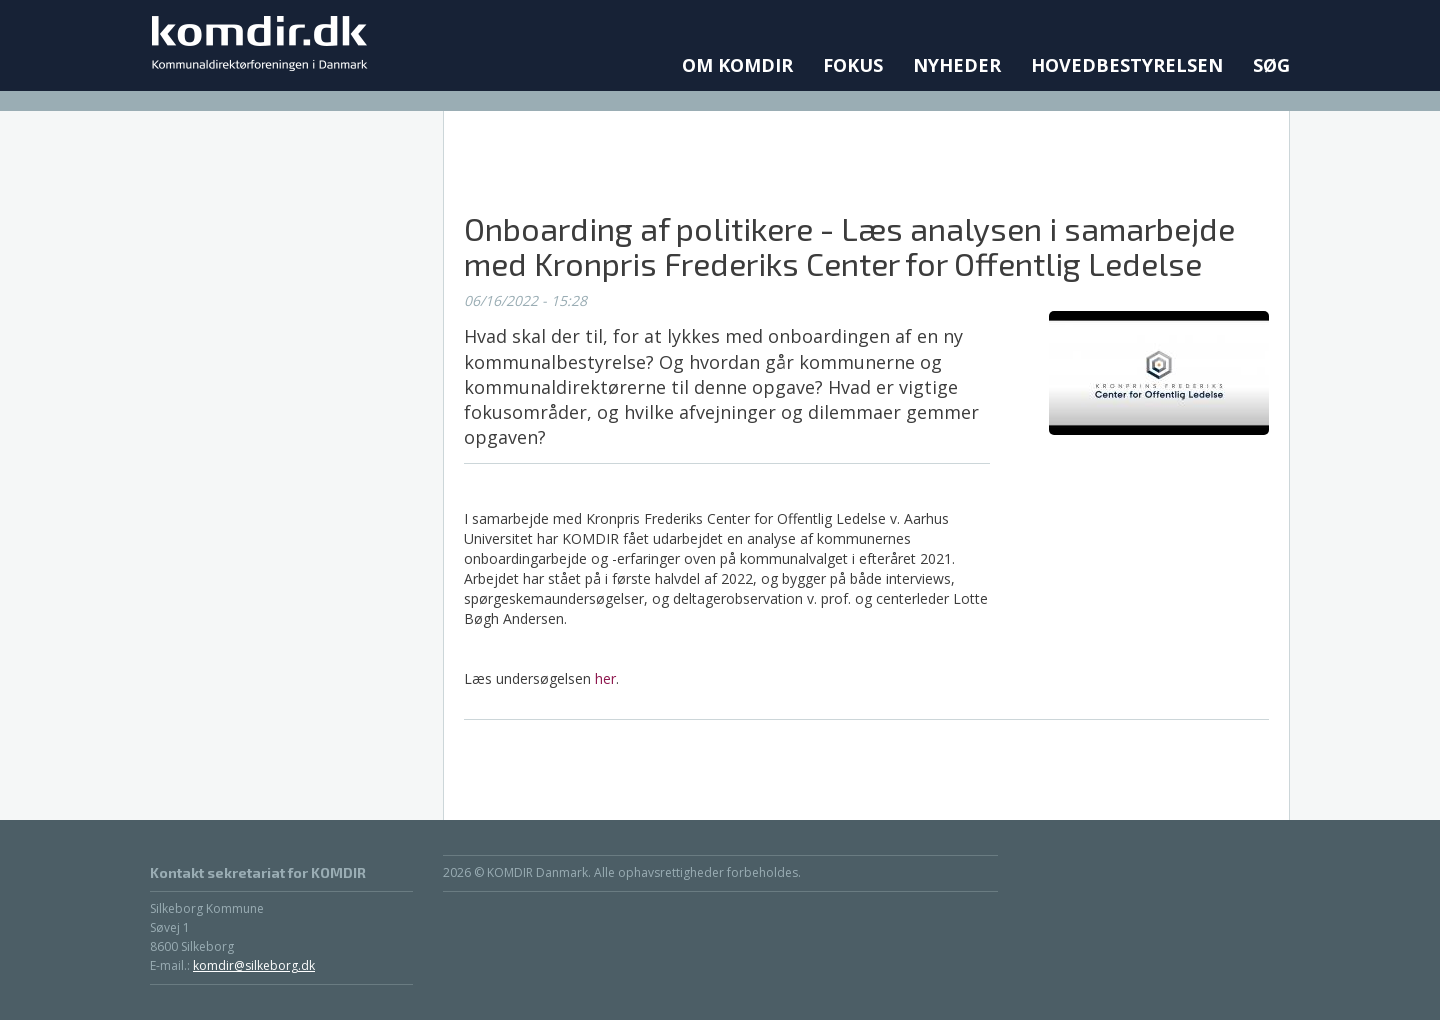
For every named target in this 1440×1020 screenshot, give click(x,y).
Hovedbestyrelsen (1127, 65)
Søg (1271, 65)
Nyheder (957, 65)
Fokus (853, 65)
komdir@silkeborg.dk (254, 965)
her (605, 678)
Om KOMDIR (737, 65)
